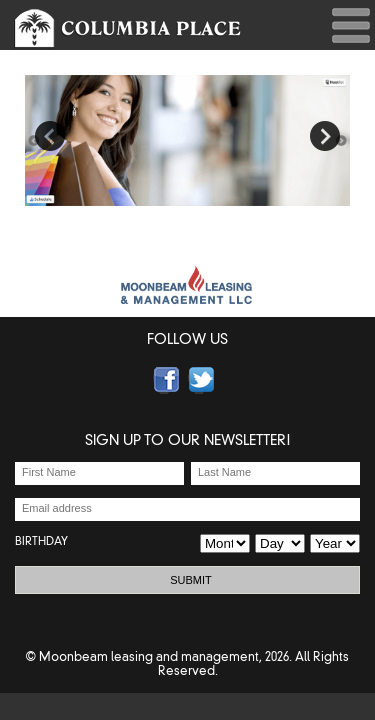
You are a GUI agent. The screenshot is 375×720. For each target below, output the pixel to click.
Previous (50, 136)
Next (325, 136)
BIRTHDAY (41, 541)
